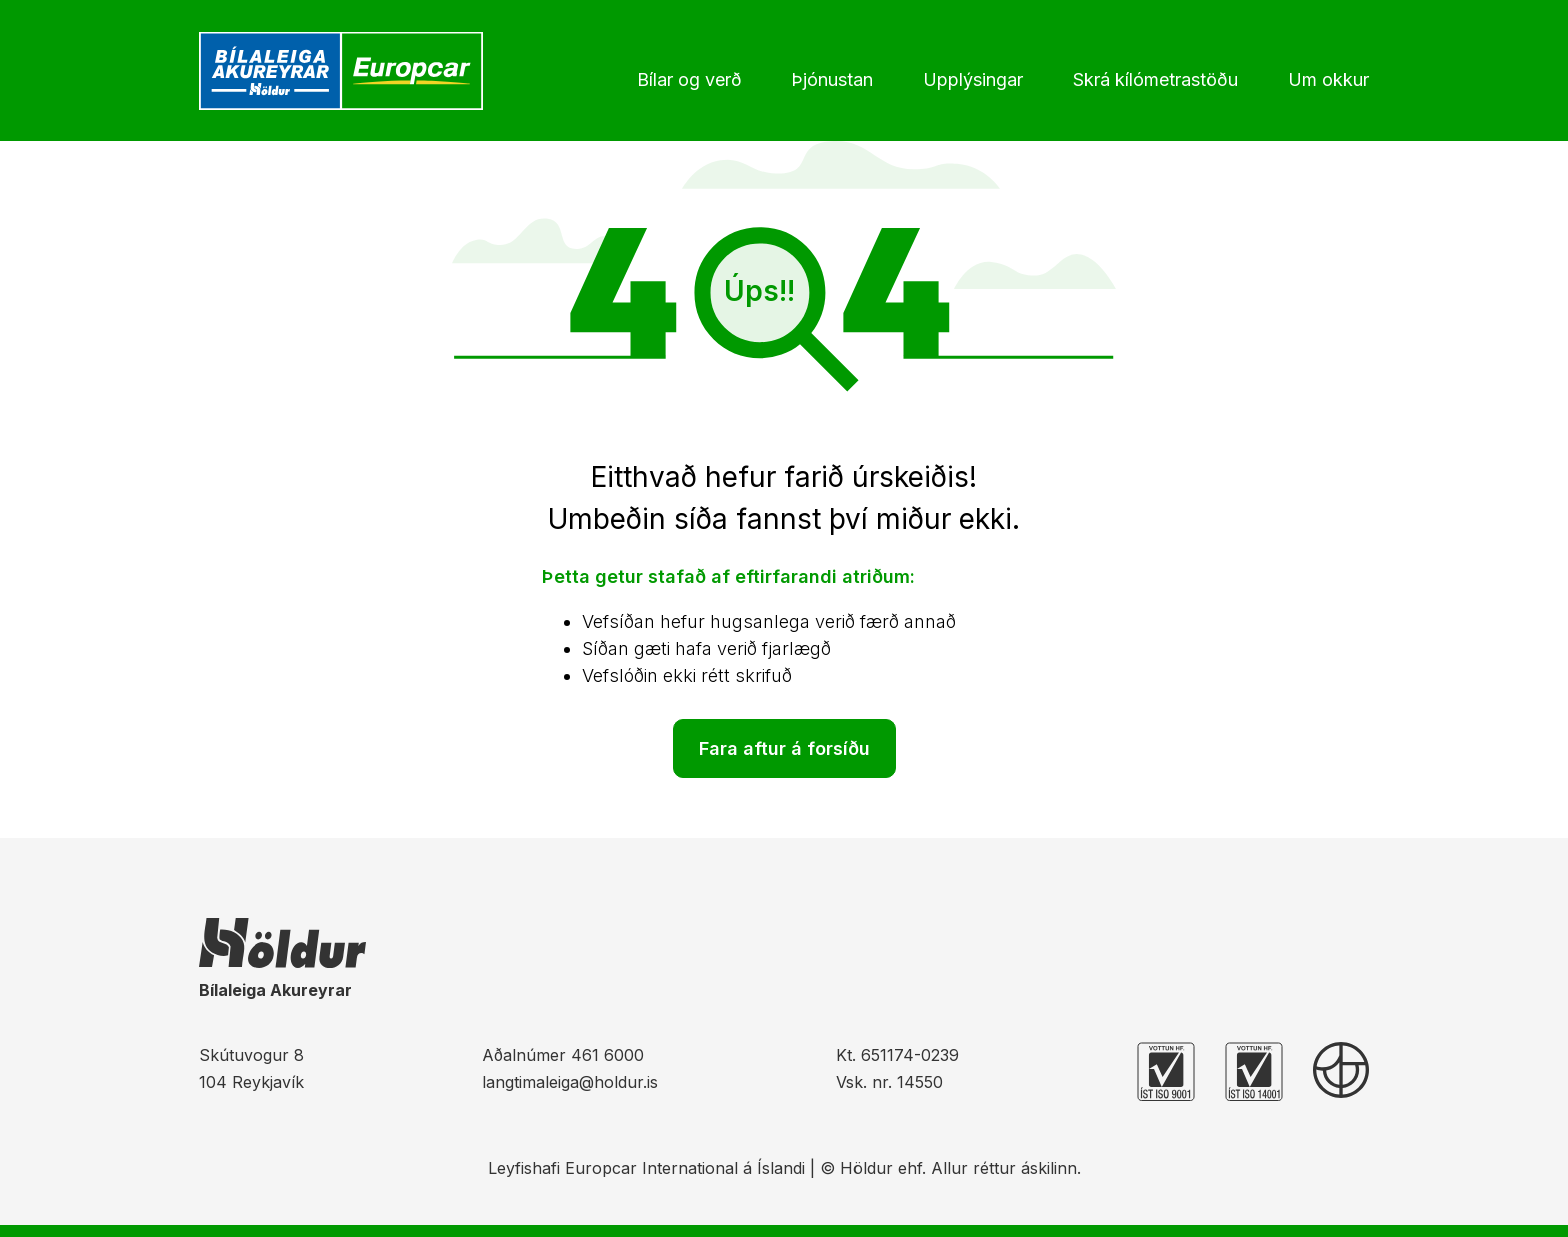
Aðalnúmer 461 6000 (563, 1055)
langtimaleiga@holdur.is (570, 1082)
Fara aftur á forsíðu (784, 748)
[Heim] (346, 71)
